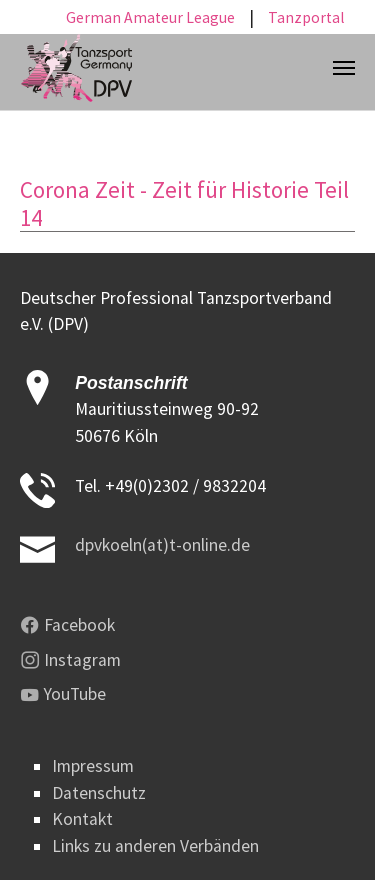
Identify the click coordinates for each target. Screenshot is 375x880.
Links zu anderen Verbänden (155, 846)
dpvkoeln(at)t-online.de (162, 545)
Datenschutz (99, 793)
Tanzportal (306, 17)
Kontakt (82, 819)
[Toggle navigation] (344, 68)
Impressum (93, 766)
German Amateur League (150, 17)
